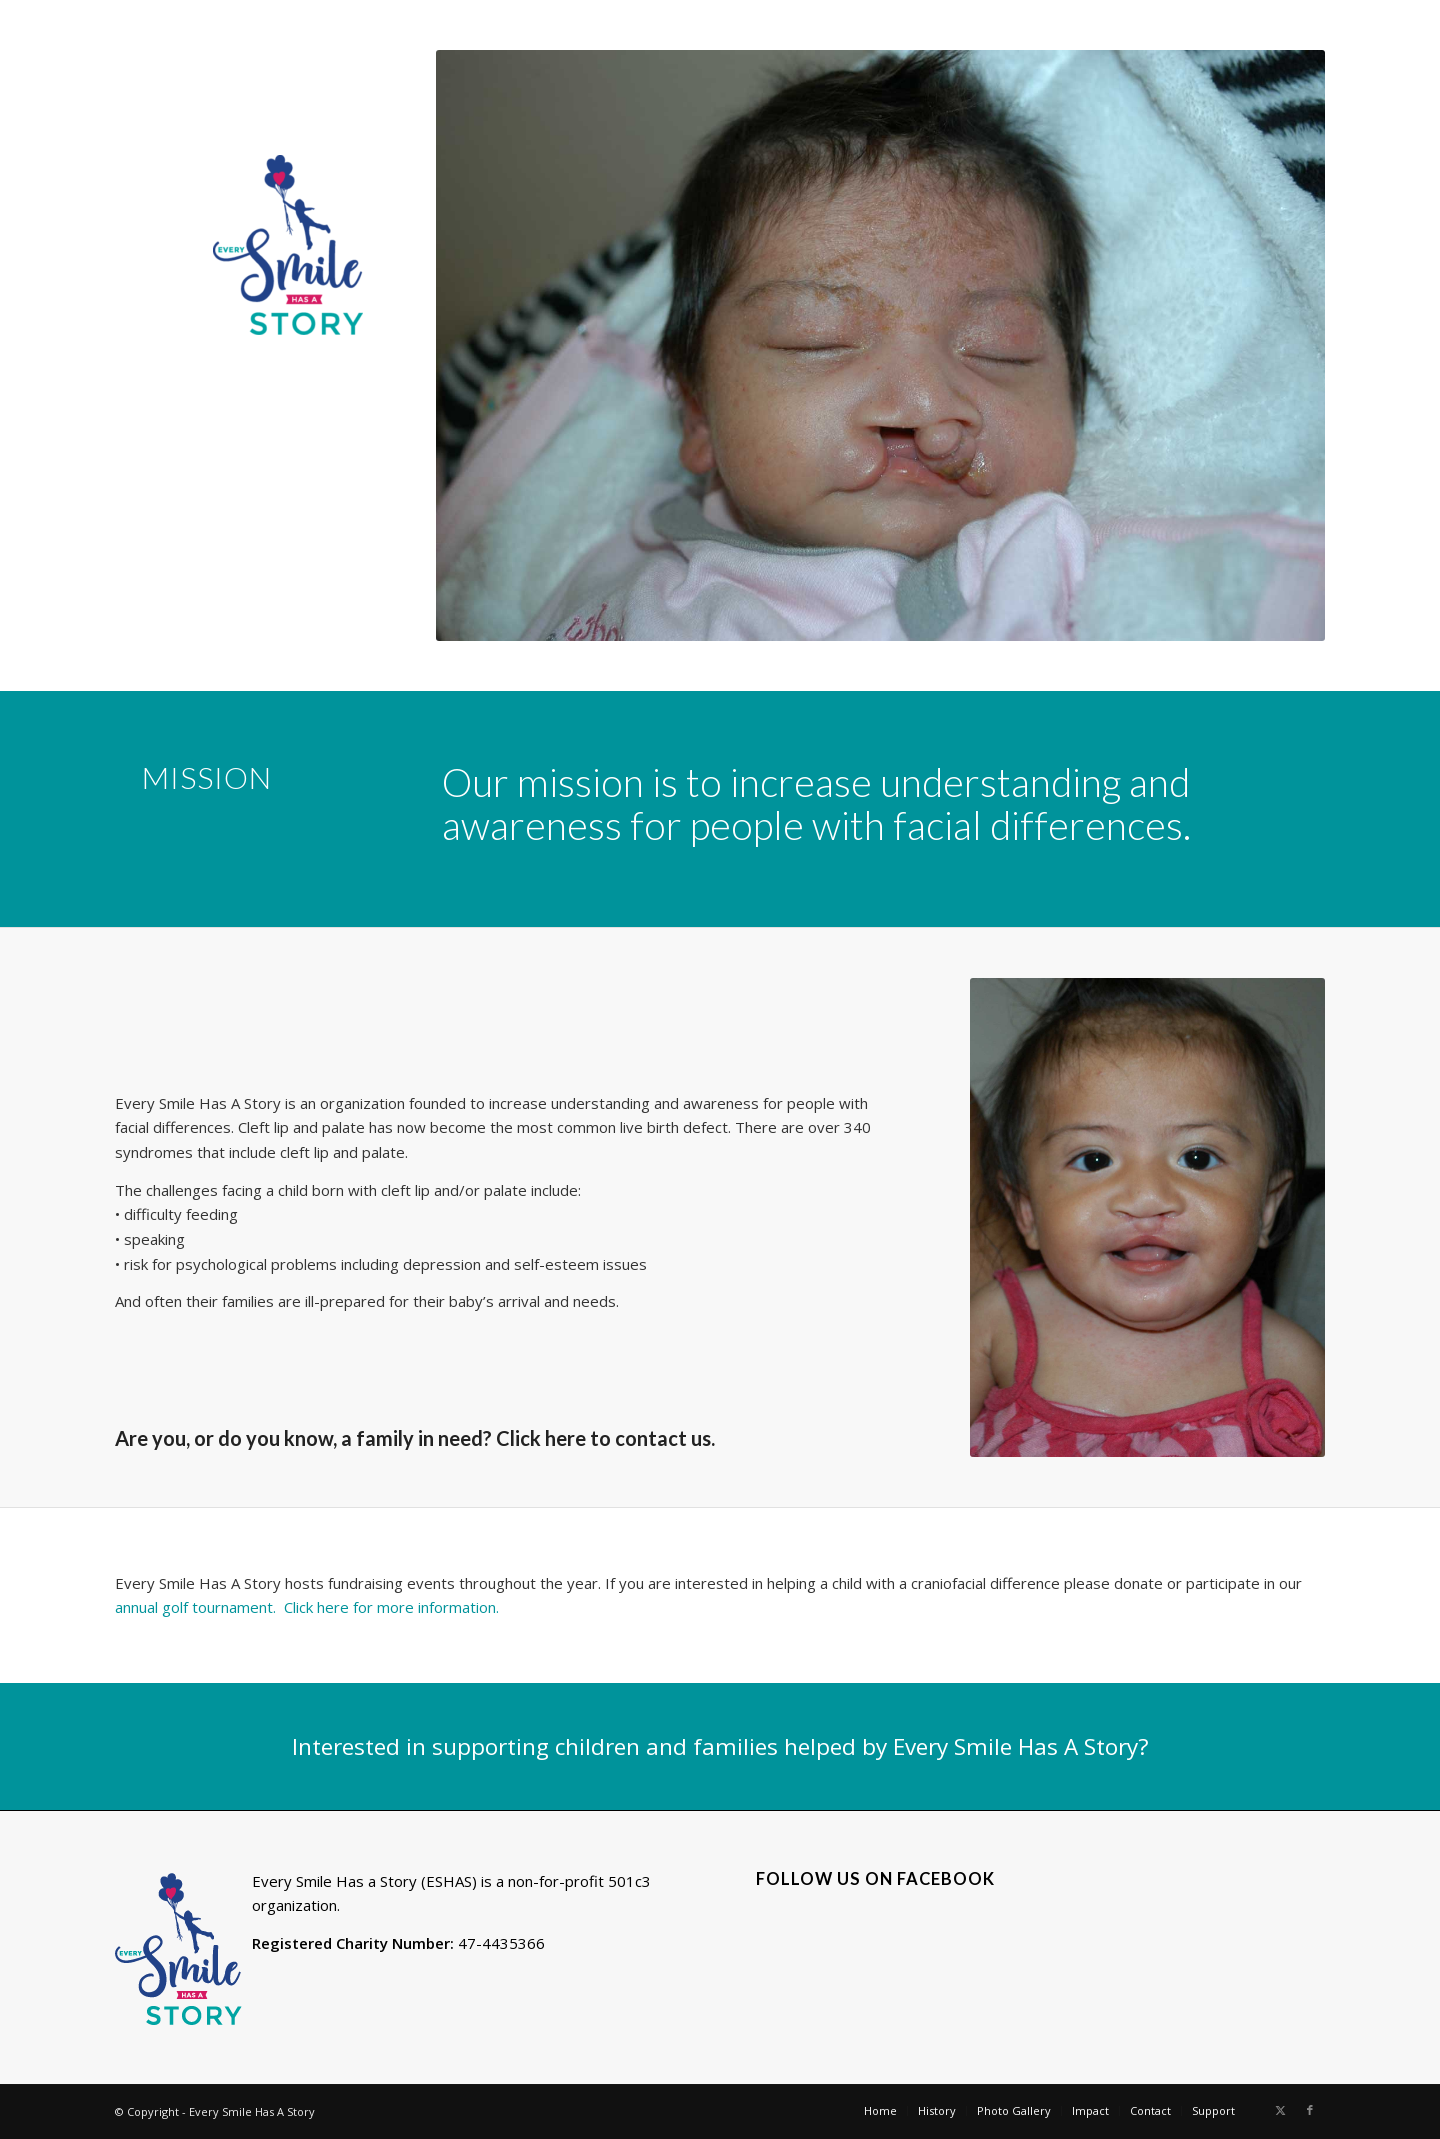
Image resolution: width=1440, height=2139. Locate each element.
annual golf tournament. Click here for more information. (309, 1607)
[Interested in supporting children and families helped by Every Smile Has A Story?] (720, 1746)
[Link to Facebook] (1310, 2110)
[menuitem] (880, 2111)
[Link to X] (1280, 2110)
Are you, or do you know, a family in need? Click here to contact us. (415, 1438)
